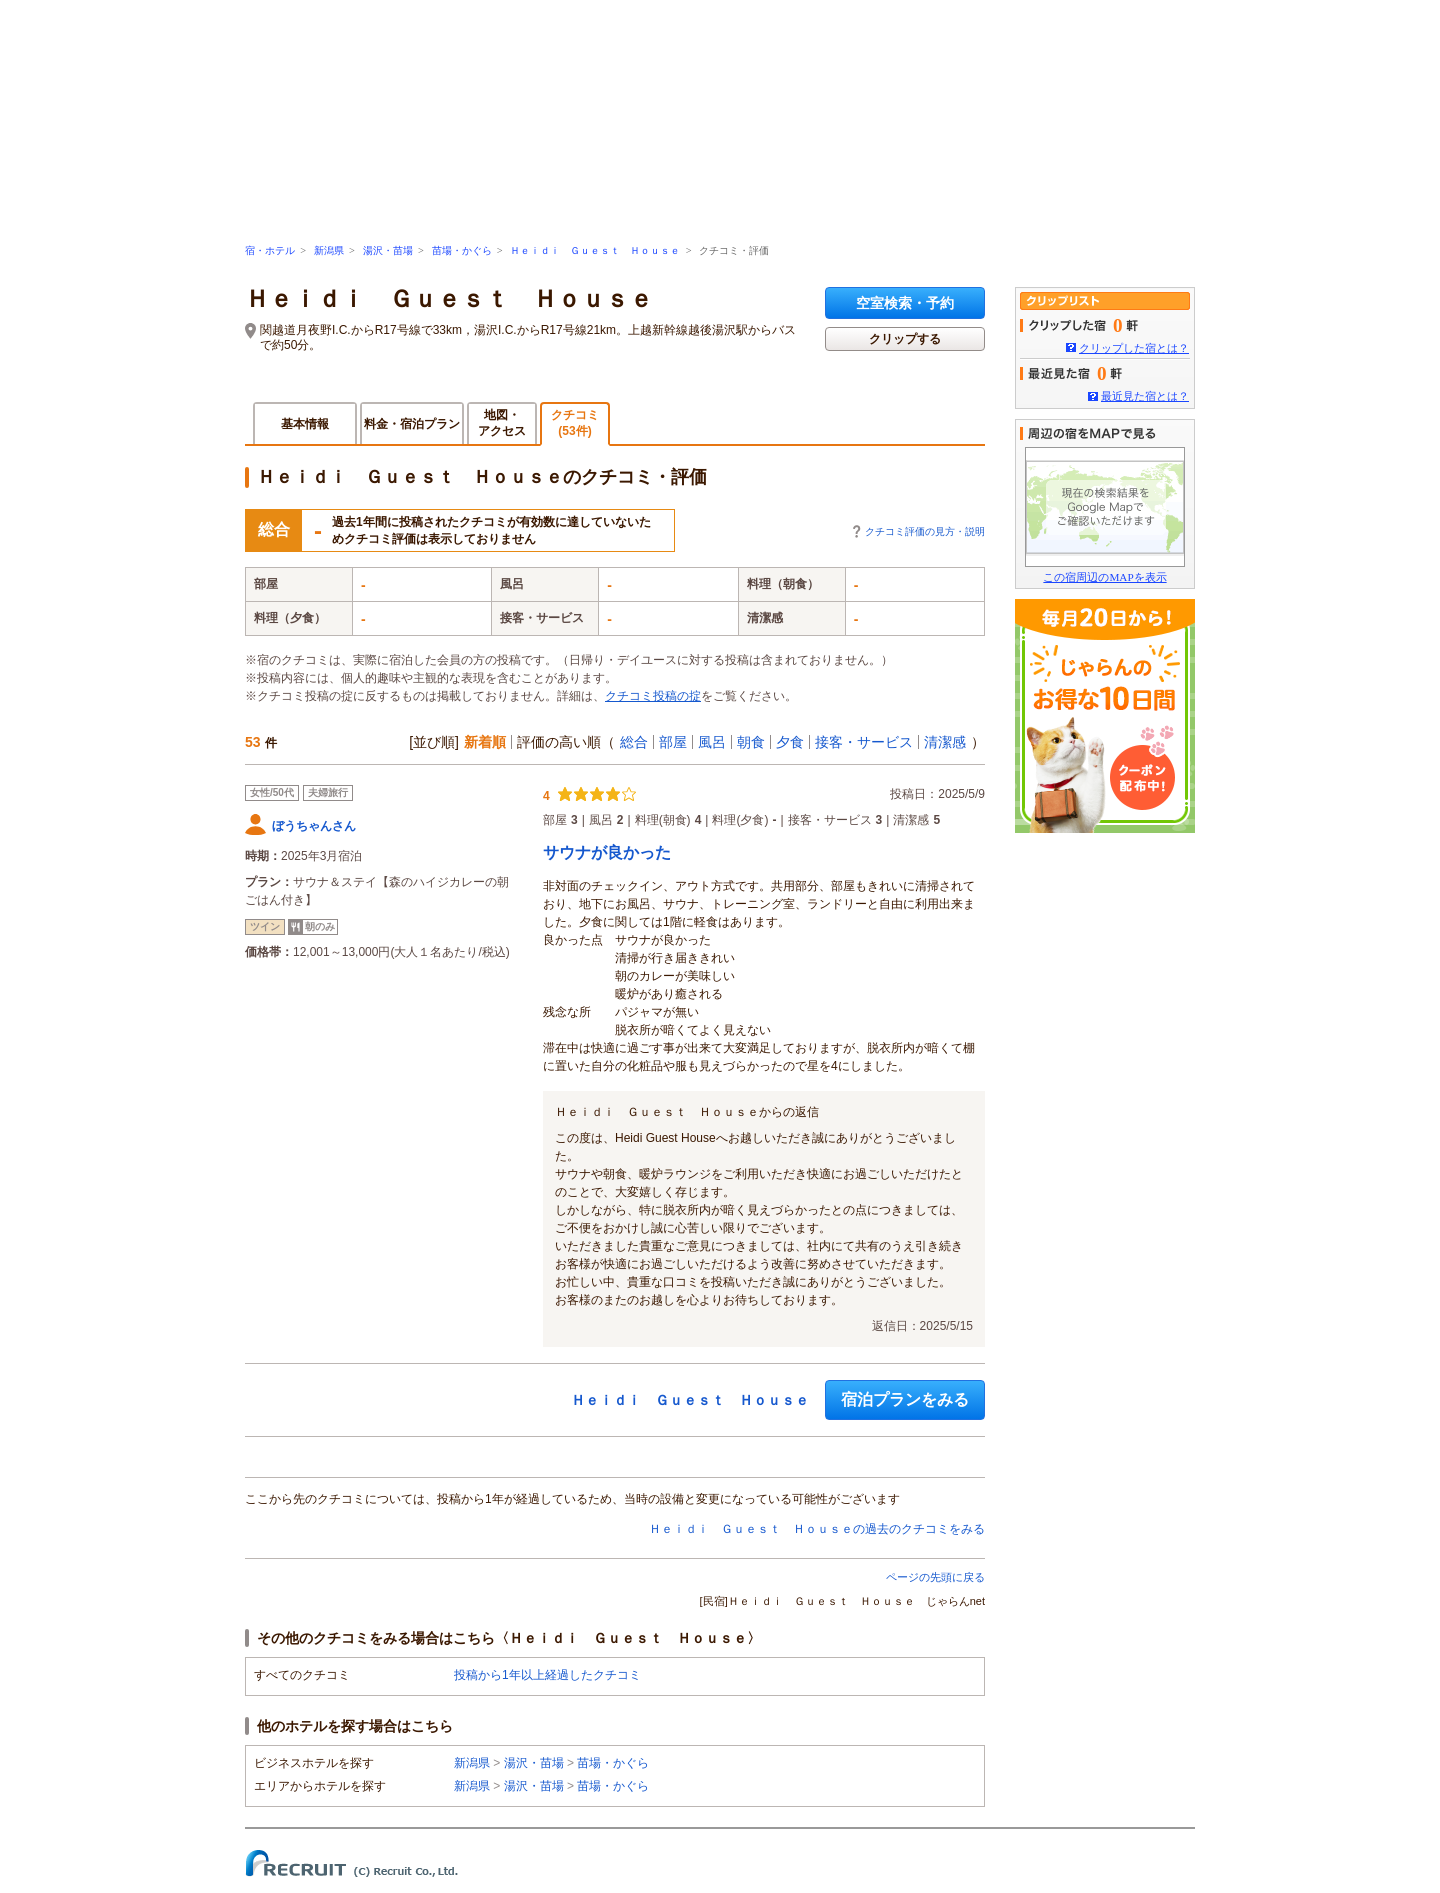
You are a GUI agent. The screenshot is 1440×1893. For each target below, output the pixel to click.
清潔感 (945, 742)
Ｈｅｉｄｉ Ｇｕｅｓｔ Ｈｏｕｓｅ (595, 250)
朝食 (751, 742)
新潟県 (329, 250)
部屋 (673, 742)
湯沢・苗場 (388, 250)
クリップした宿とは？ (1134, 348)
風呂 (712, 742)
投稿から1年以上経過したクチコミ (547, 1675)
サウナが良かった (607, 852)
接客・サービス (864, 742)
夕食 (790, 742)
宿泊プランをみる (905, 1399)
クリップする (905, 339)
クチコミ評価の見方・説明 (925, 531)
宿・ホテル (270, 250)
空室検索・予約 (905, 303)
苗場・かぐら (462, 250)
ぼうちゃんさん (314, 826)
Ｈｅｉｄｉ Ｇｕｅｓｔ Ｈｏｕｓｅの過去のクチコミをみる (817, 1529)
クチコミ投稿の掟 (653, 696)
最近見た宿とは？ (1145, 396)
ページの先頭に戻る (935, 1577)
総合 (634, 742)
